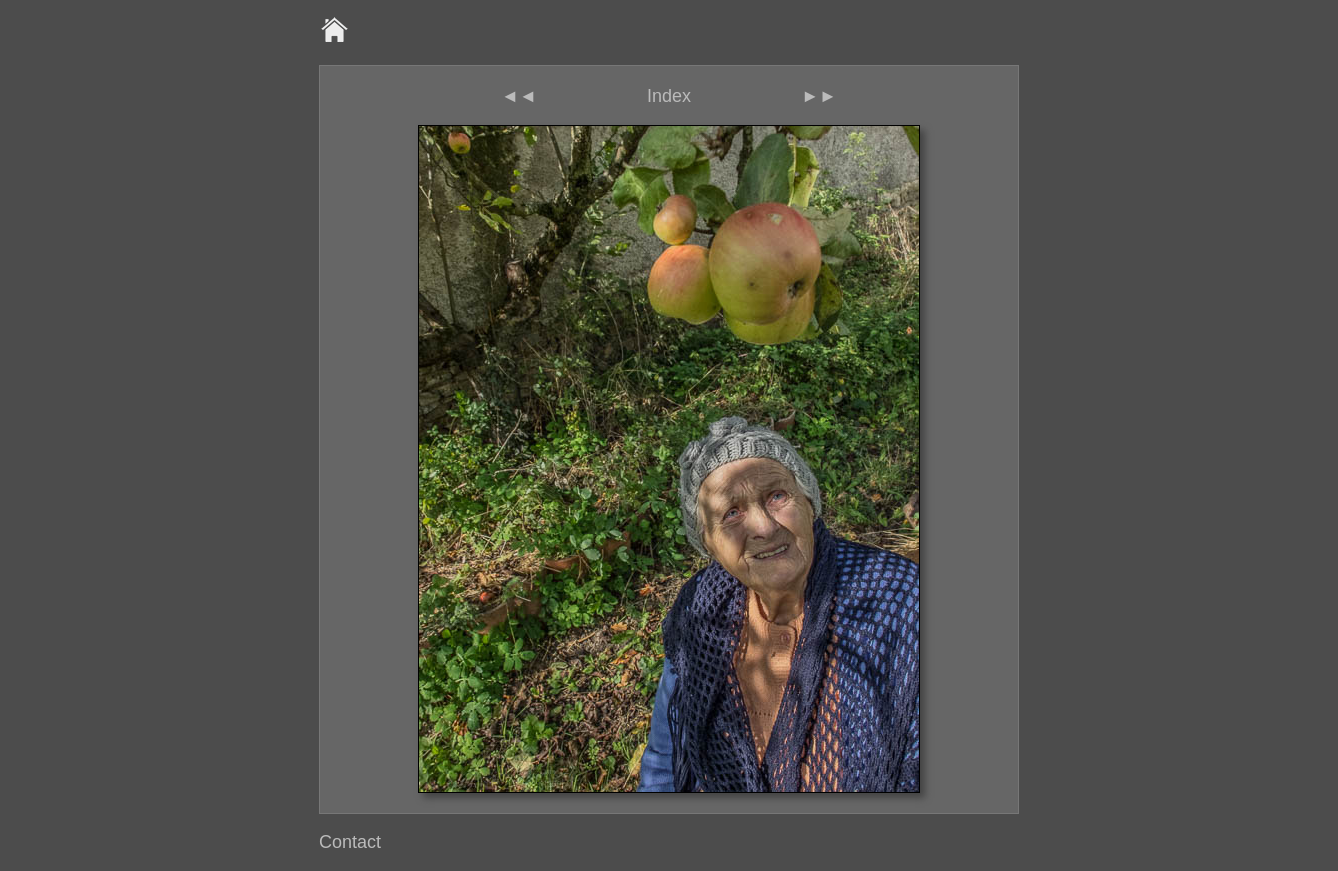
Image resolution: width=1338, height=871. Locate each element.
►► (819, 96)
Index (669, 96)
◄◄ (519, 96)
